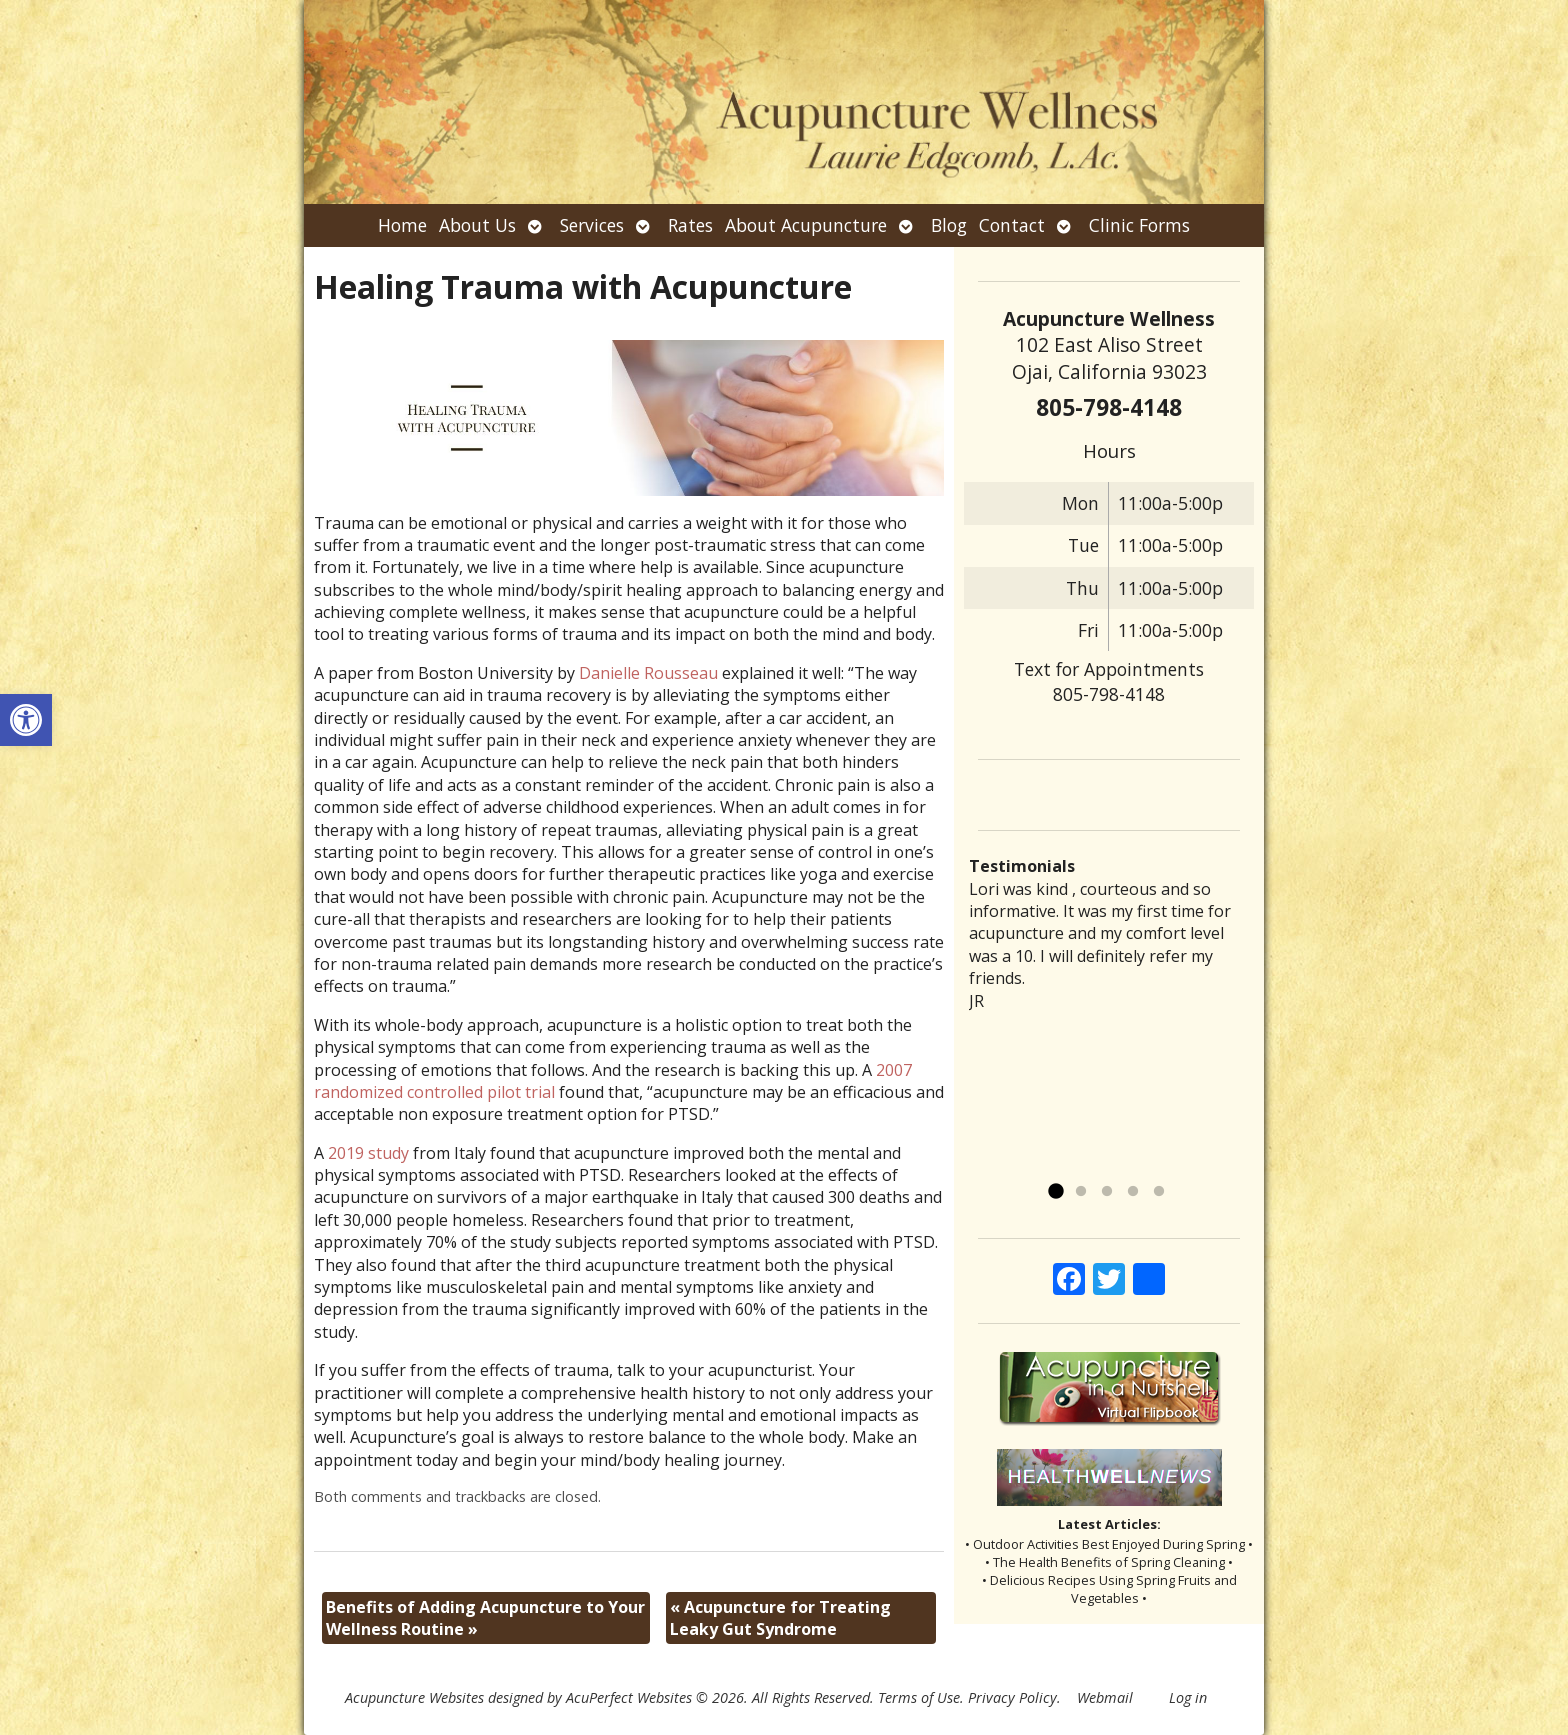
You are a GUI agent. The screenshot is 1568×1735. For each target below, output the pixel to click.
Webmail (1105, 1697)
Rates (690, 225)
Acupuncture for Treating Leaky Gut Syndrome (780, 1618)
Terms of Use (919, 1697)
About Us (477, 225)
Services (592, 225)
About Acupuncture (806, 225)
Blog (949, 225)
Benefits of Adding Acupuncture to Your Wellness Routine (485, 1618)
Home (402, 225)
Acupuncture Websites (414, 1697)
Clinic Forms (1139, 225)
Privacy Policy (1012, 1697)
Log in (1188, 1697)
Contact (1012, 225)
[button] (26, 720)
